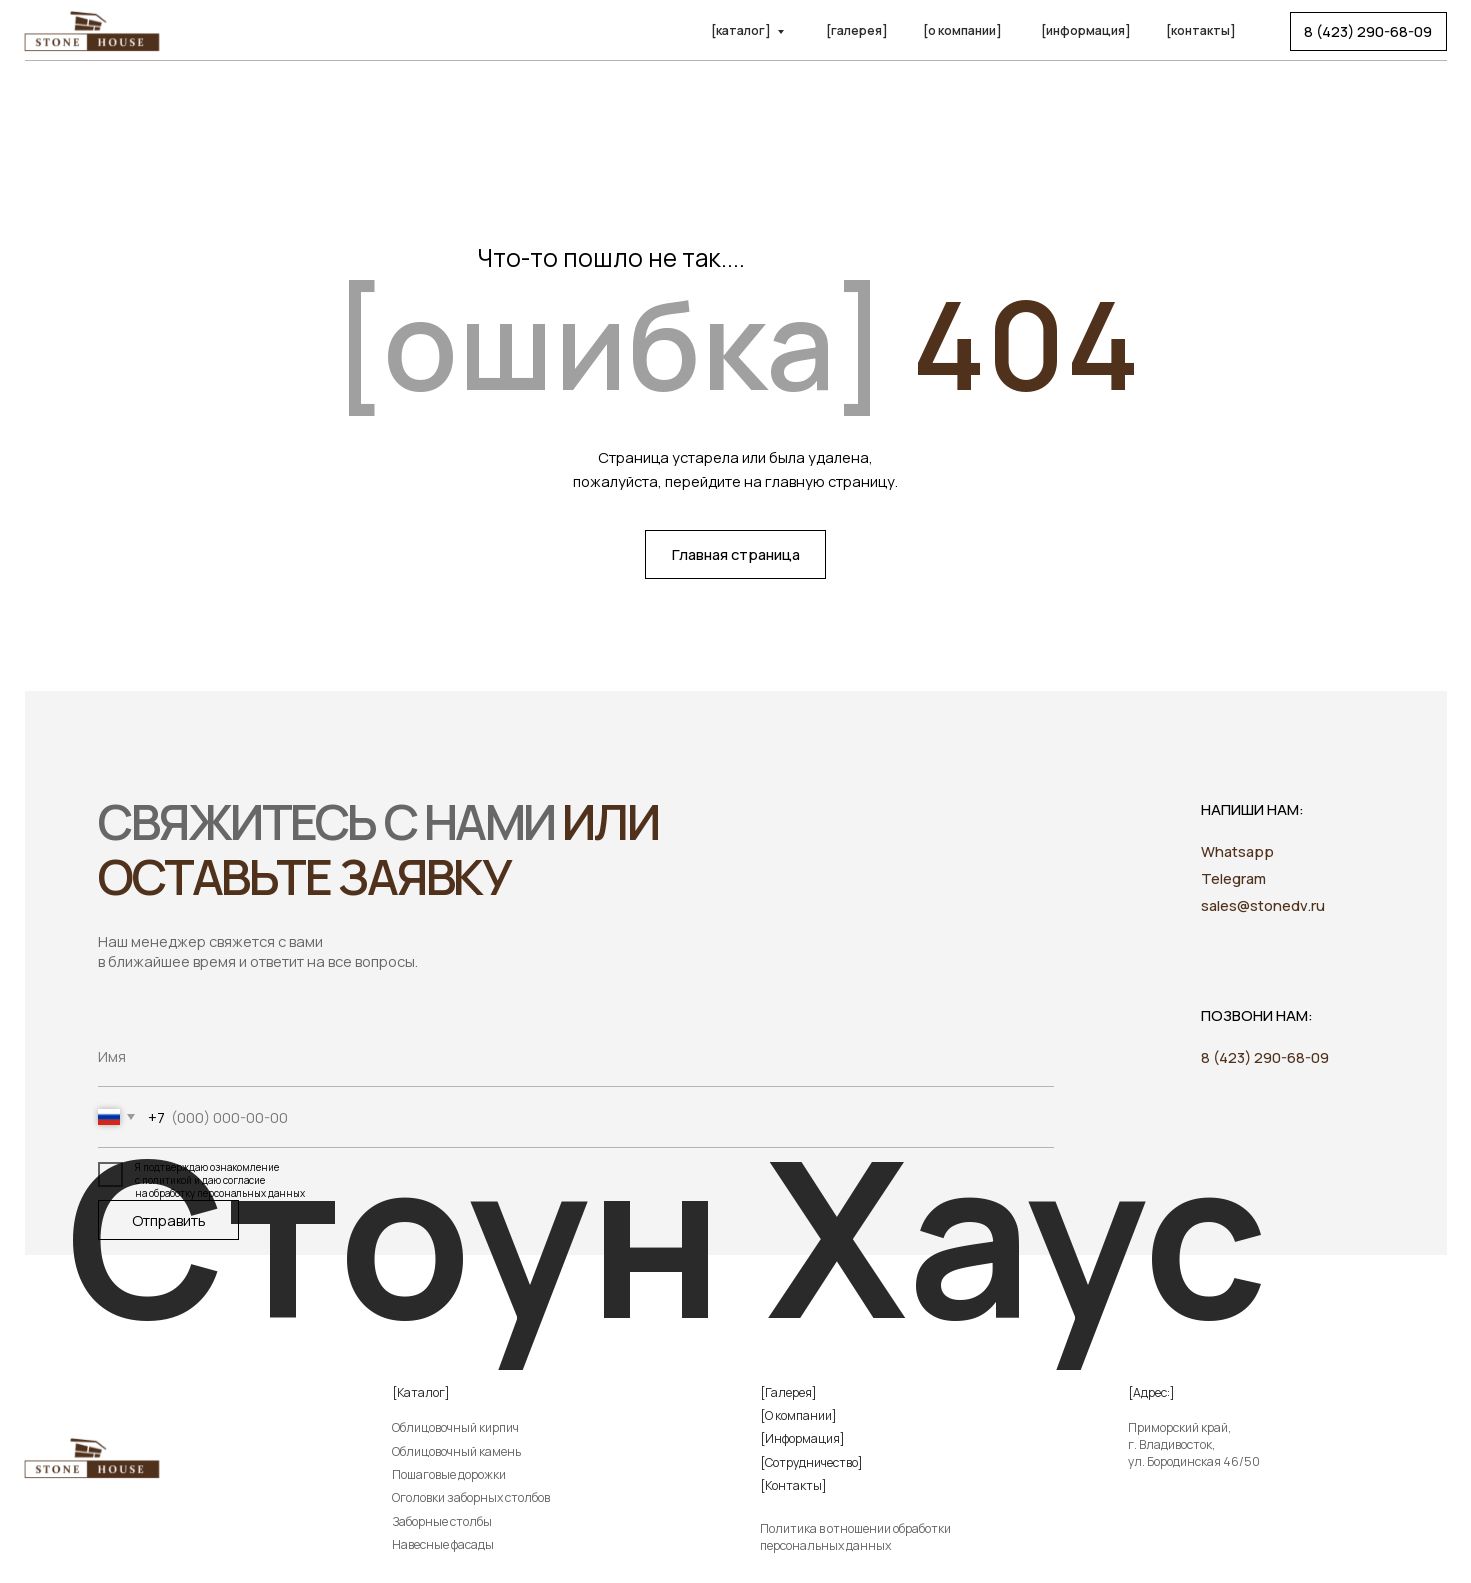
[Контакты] (793, 1485)
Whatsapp (1237, 851)
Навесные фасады (443, 1544)
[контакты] (1201, 30)
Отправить (169, 1220)
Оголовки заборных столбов (471, 1497)
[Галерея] (788, 1392)
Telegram (1233, 878)
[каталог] (741, 30)
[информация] (1086, 30)
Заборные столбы (442, 1521)
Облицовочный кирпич (455, 1427)
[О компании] (798, 1415)
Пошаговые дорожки (449, 1474)
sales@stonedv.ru (1263, 905)
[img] (1168, 1539)
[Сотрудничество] (811, 1462)
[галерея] (857, 30)
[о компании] (962, 30)
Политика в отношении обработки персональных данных (855, 1537)
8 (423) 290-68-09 (1265, 1057)
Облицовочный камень (456, 1451)
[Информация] (802, 1438)
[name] (576, 1056)
